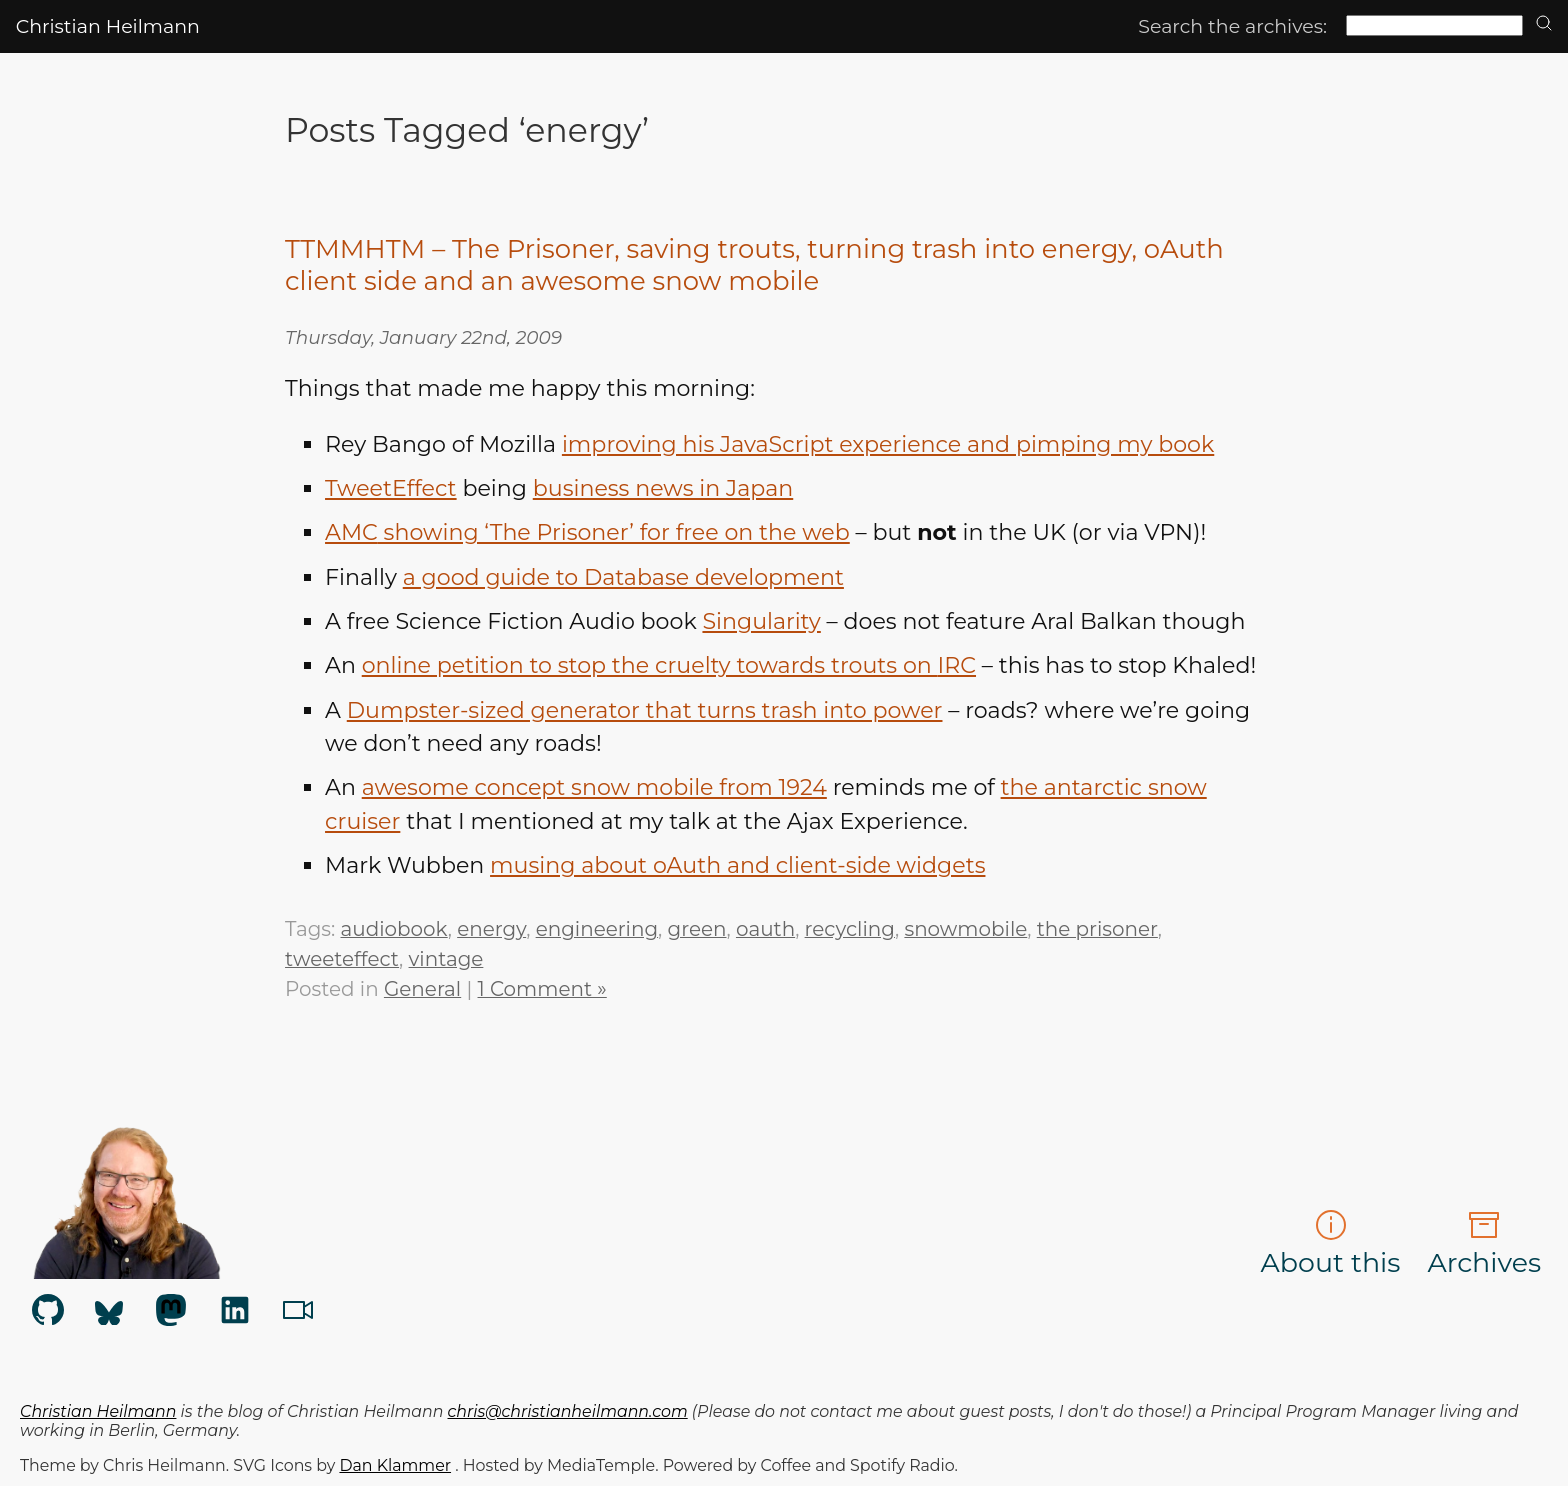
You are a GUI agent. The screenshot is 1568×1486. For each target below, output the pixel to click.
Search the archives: (1232, 26)
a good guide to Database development (623, 577)
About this (1331, 1244)
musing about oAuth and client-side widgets (737, 865)
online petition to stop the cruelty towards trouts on (669, 665)
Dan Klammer (395, 1465)
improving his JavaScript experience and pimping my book (888, 444)
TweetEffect (391, 488)
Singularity (761, 621)
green (697, 929)
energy (491, 929)
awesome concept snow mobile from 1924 (594, 787)
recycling (850, 929)
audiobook (394, 929)
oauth (765, 929)
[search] (1544, 24)
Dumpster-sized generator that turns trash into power (645, 710)
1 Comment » (542, 989)
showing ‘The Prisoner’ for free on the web (587, 532)
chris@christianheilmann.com (568, 1411)
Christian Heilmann (108, 26)
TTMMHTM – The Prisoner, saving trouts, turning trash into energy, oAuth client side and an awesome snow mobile (754, 265)
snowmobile (965, 929)
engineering (597, 929)
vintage (446, 959)
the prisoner (1097, 929)
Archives (1484, 1244)
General (422, 989)
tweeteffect (342, 959)
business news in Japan (663, 488)
